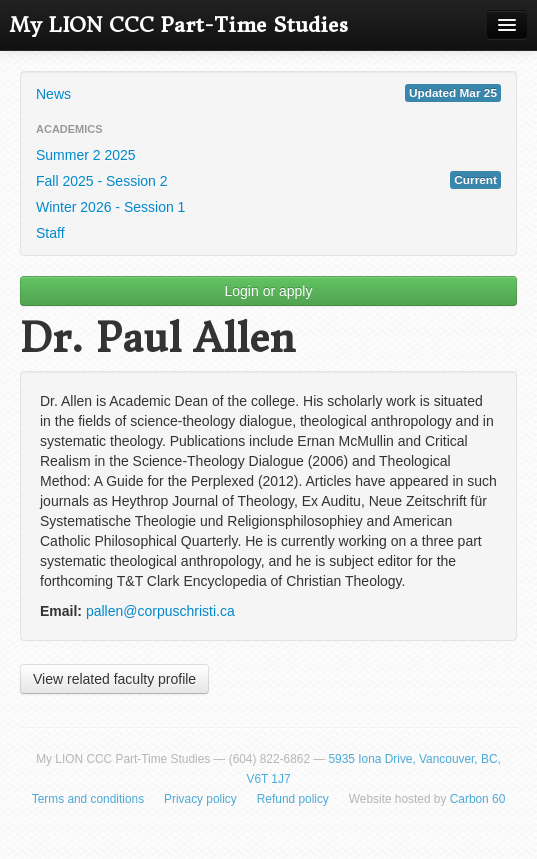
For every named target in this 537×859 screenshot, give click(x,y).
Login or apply (269, 291)
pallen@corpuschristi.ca (160, 611)
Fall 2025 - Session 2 (268, 180)
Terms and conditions (88, 799)
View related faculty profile (114, 679)
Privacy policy (200, 799)
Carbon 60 (478, 799)
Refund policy (293, 799)
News (268, 93)
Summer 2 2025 (86, 155)
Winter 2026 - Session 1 (110, 207)
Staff (50, 233)
